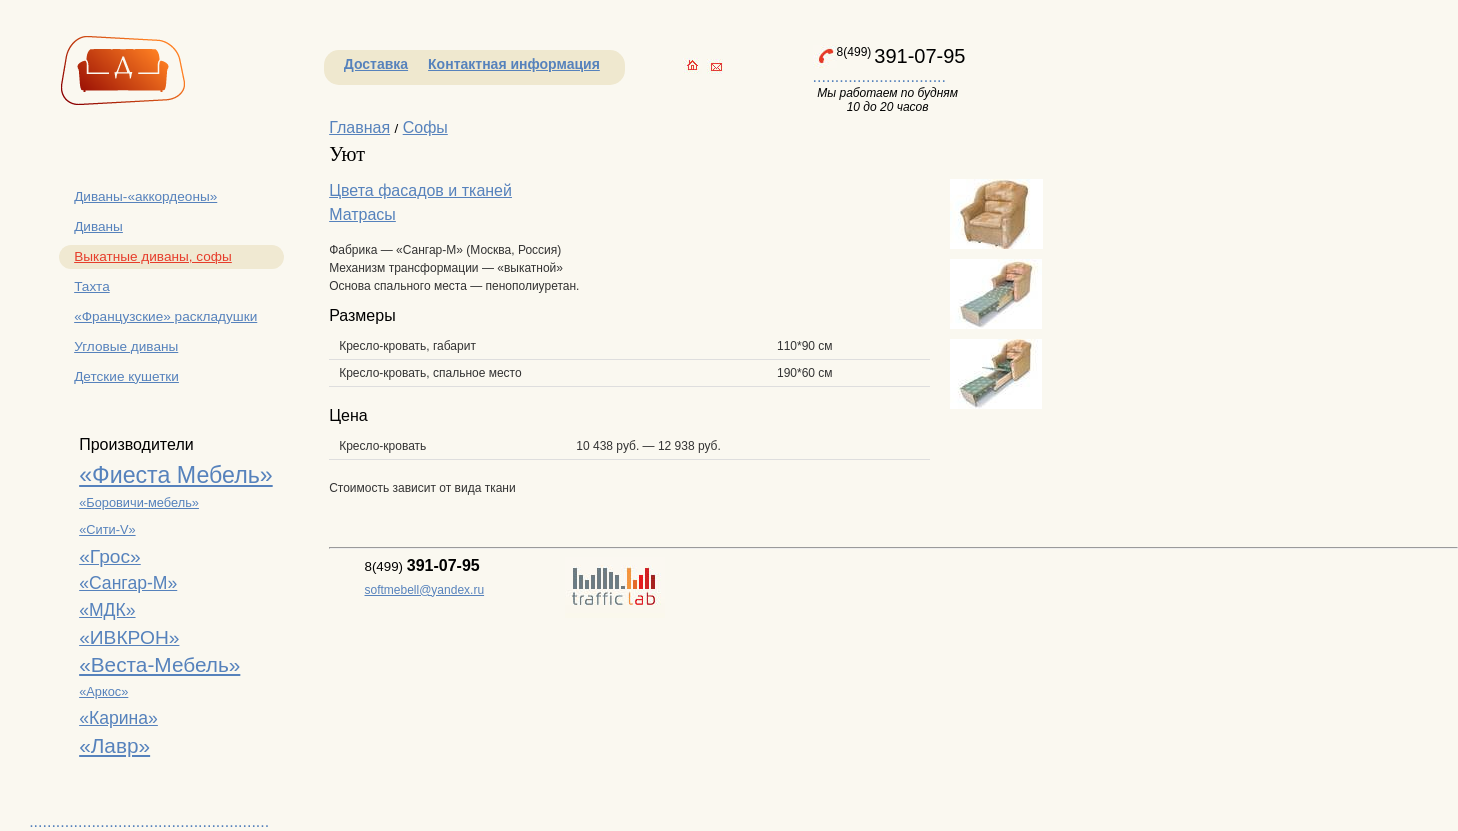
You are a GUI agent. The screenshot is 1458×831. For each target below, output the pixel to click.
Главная (359, 127)
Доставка (376, 64)
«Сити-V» (107, 529)
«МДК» (107, 610)
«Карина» (118, 718)
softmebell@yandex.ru (425, 590)
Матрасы (362, 214)
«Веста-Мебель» (159, 664)
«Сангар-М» (128, 583)
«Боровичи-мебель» (139, 502)
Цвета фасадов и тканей (420, 190)
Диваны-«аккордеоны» (145, 196)
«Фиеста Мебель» (176, 475)
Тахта (92, 286)
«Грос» (110, 556)
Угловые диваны (126, 346)
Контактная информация (514, 64)
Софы (425, 127)
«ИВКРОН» (129, 637)
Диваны (98, 226)
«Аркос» (103, 691)
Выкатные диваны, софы (153, 256)
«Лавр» (114, 745)
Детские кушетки (126, 376)
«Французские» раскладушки (165, 316)
